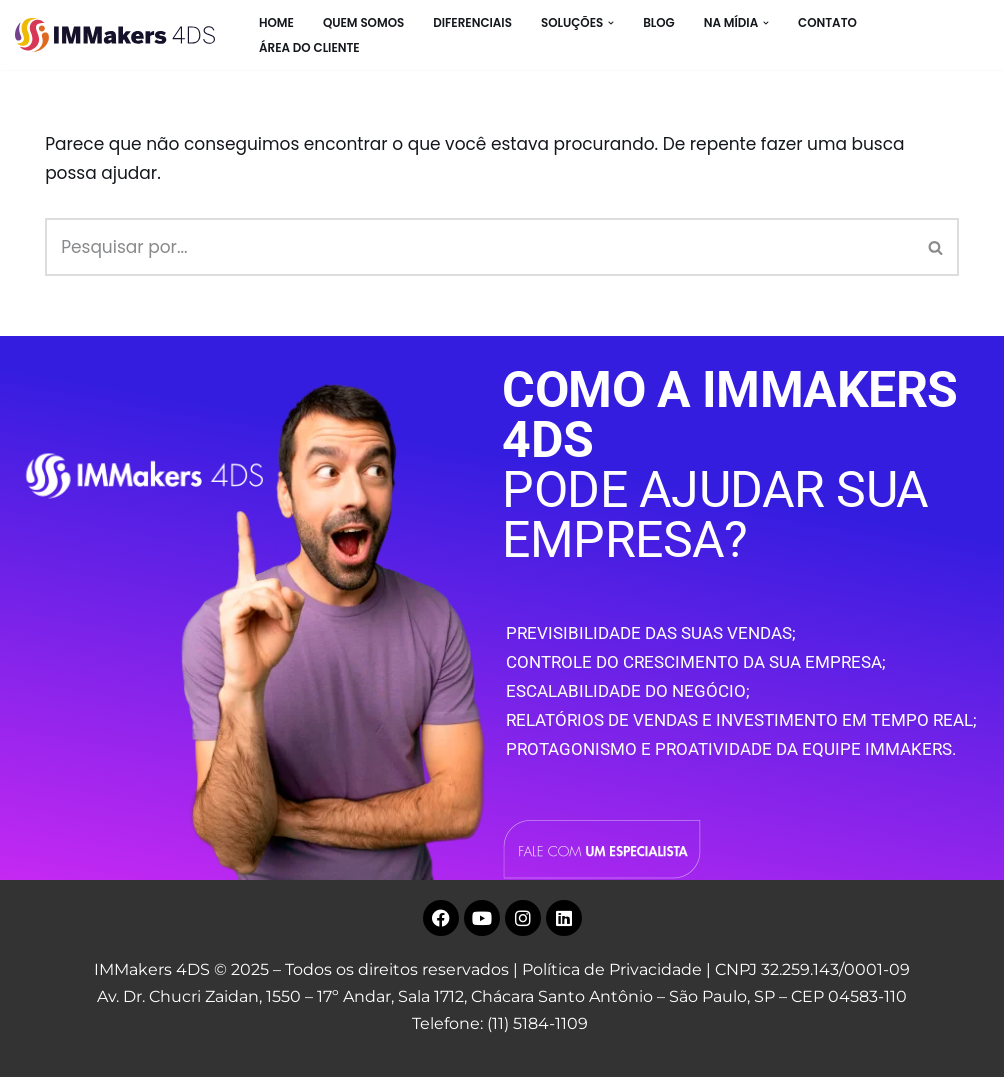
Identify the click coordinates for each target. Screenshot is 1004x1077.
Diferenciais (472, 23)
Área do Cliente (309, 48)
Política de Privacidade (612, 969)
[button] (611, 23)
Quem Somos (363, 23)
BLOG (659, 23)
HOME (276, 23)
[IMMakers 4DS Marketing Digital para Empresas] (120, 35)
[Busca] (479, 247)
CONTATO (827, 23)
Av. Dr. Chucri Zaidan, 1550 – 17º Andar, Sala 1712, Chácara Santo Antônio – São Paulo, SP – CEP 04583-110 (502, 996)
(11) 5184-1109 (537, 1023)
